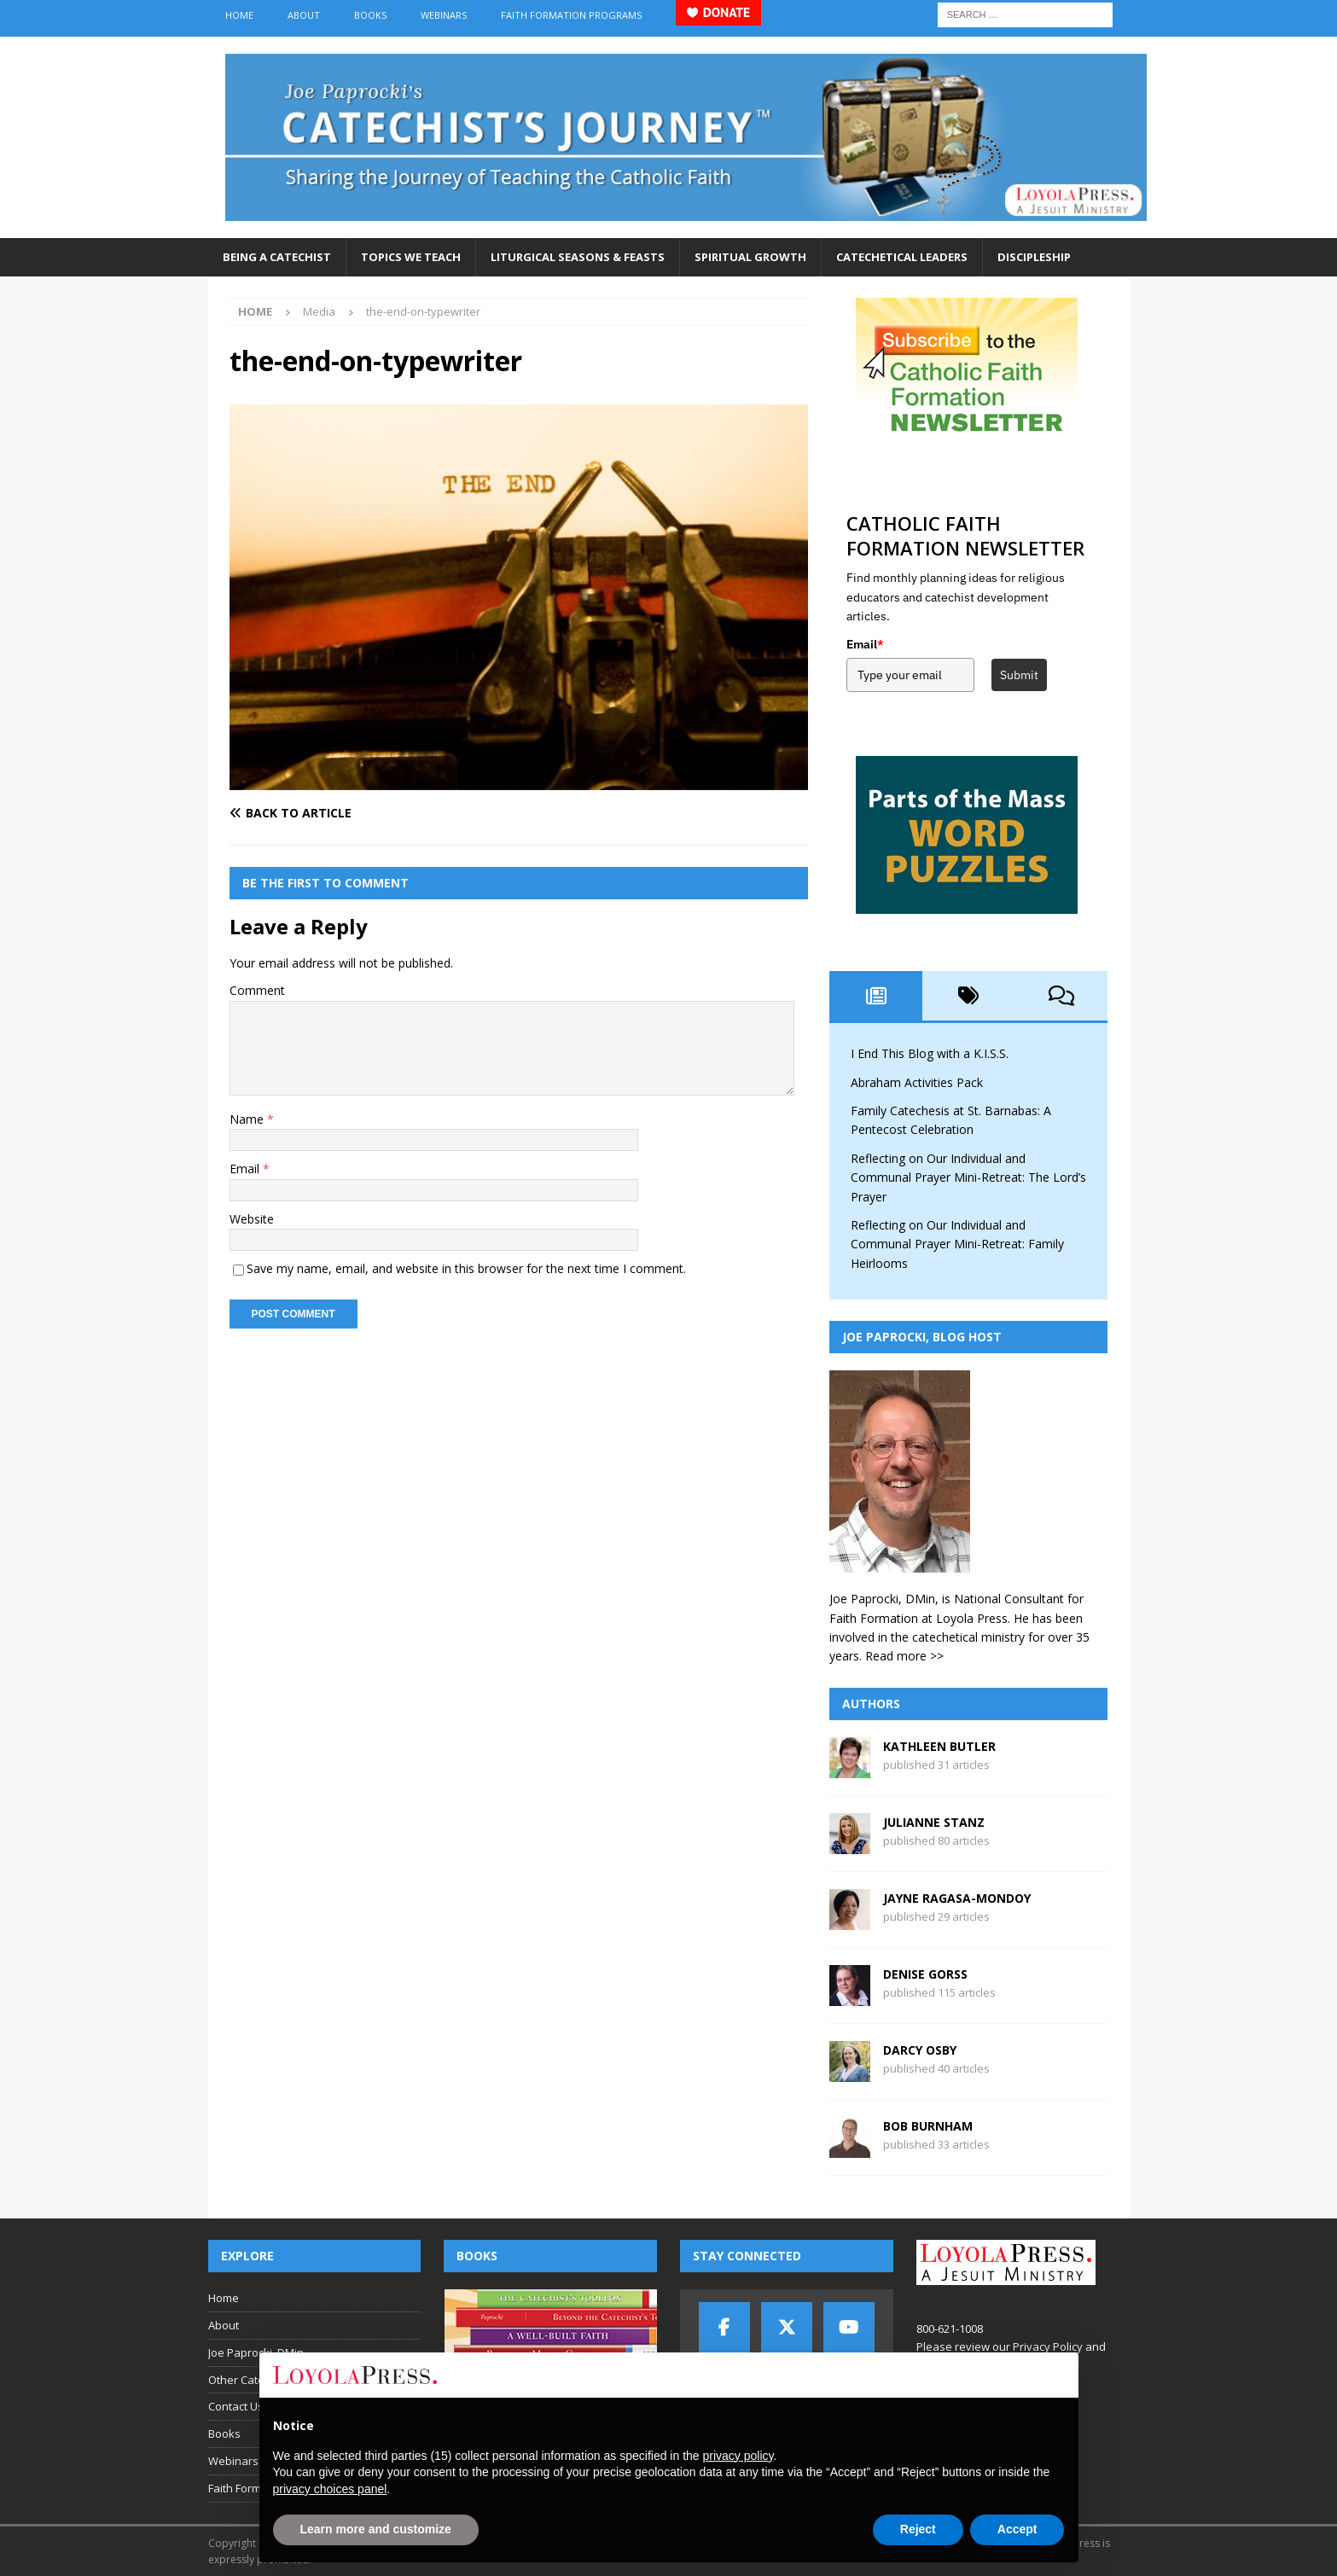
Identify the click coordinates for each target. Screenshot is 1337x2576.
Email (246, 1168)
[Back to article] (371, 813)
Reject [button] (918, 2529)
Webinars (444, 15)
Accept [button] (1017, 2529)
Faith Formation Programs (571, 15)
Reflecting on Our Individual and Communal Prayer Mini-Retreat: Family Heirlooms (957, 1244)
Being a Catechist (277, 257)
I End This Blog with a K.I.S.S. (930, 1053)
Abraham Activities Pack (917, 1082)
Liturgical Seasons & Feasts (578, 257)
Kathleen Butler (939, 1746)
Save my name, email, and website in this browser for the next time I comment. (466, 1268)
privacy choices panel (330, 2489)
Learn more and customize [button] (375, 2529)
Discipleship (1034, 257)
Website (252, 1219)
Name (248, 1119)
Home (239, 15)
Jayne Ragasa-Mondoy (957, 1898)
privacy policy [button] (738, 2456)
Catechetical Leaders (902, 257)
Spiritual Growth (750, 257)
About (304, 15)
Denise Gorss (925, 1974)
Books (370, 15)
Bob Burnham (928, 2126)
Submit (1019, 675)
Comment (257, 990)
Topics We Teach (411, 257)
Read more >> (904, 1656)
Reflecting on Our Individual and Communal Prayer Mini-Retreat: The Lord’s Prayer (968, 1177)
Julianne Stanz (934, 1822)
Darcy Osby (919, 2050)
